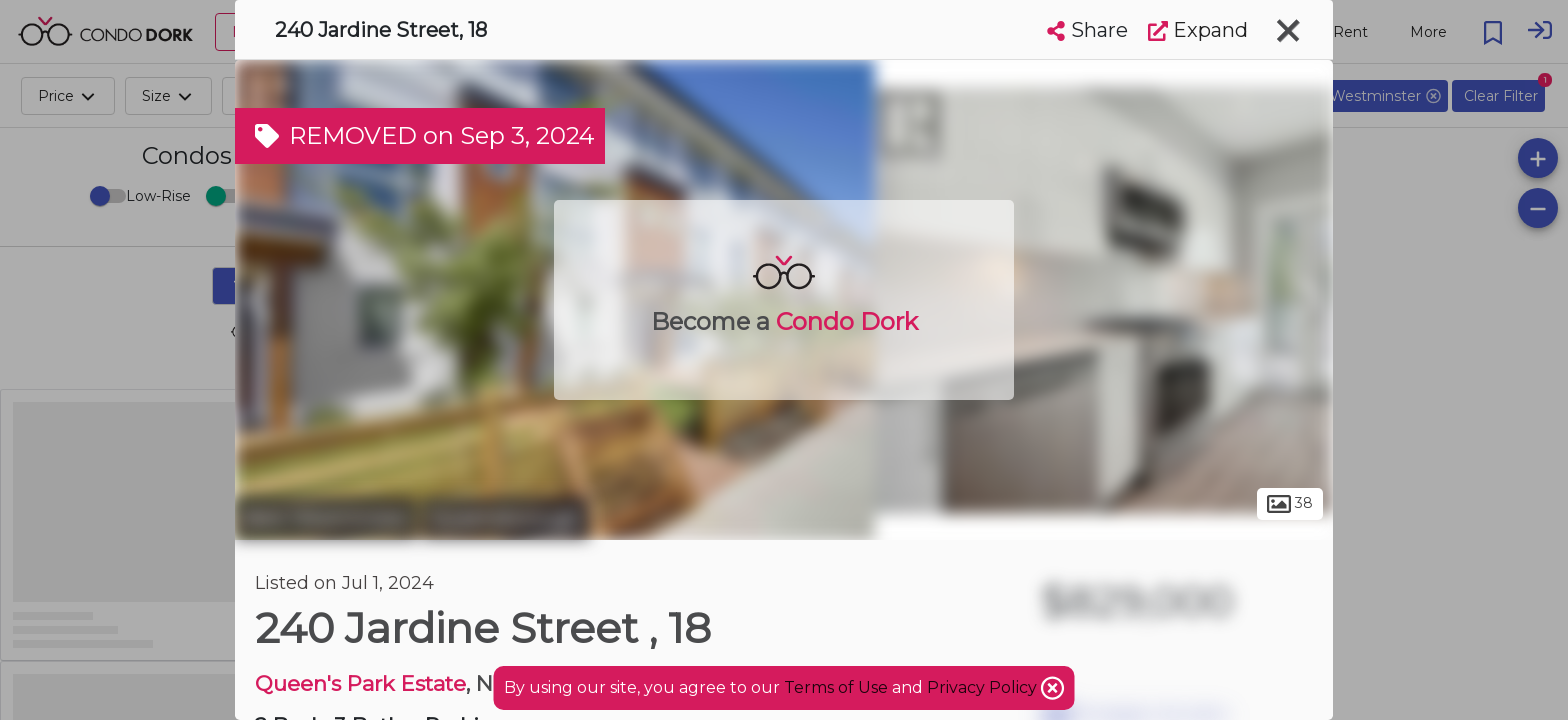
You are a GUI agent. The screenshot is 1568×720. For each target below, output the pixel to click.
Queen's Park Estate (360, 683)
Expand (1198, 30)
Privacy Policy (984, 687)
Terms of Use (836, 687)
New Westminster (326, 518)
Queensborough (505, 518)
